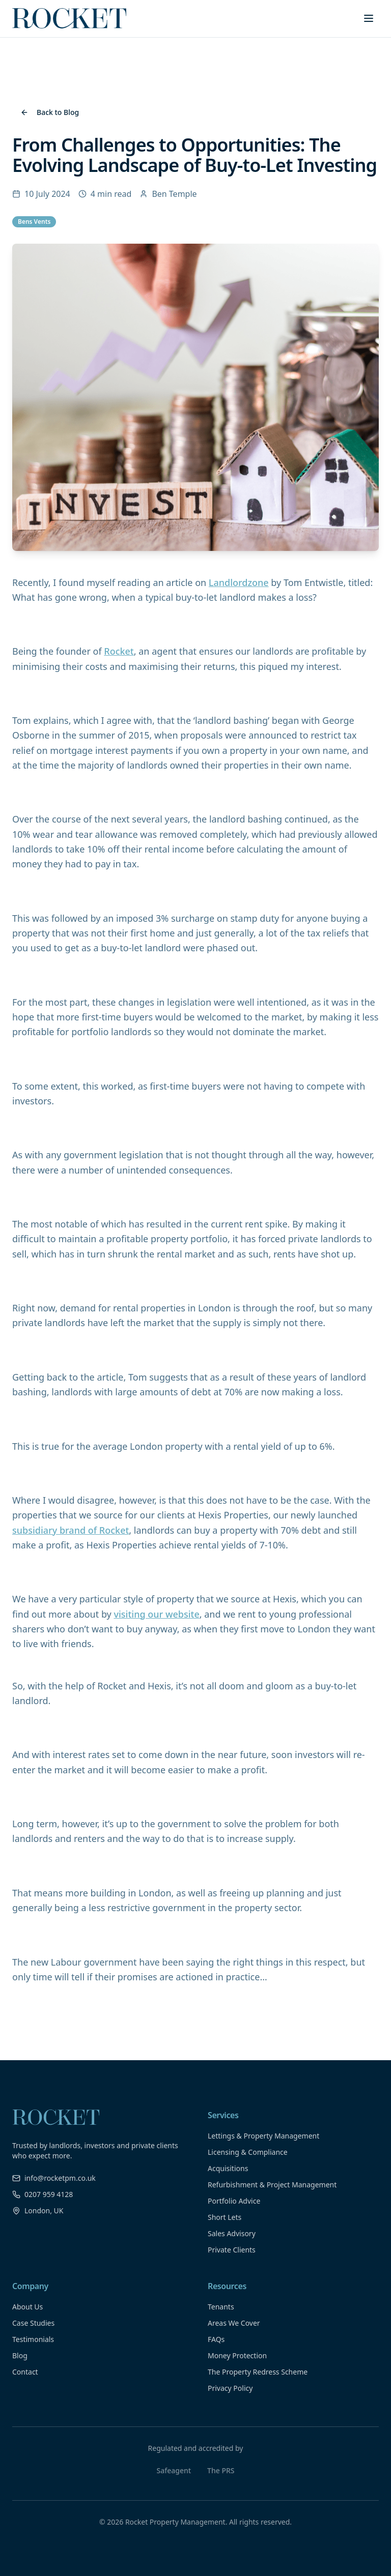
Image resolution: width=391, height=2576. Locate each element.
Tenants (221, 2306)
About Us (27, 2306)
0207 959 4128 (42, 2194)
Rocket (119, 651)
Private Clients (232, 2250)
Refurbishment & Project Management (272, 2184)
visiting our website (156, 1614)
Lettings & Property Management (263, 2136)
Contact (25, 2372)
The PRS (220, 2470)
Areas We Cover (234, 2323)
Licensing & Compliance (248, 2152)
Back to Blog (49, 112)
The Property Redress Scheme (258, 2372)
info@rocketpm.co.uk (54, 2178)
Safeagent (173, 2470)
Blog (19, 2355)
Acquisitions (228, 2168)
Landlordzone (239, 582)
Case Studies (33, 2323)
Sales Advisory (232, 2233)
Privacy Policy (230, 2388)
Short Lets (224, 2217)
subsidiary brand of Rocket (70, 1530)
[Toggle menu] (368, 18)
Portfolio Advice (234, 2201)
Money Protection (237, 2355)
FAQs (216, 2339)
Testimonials (33, 2339)
